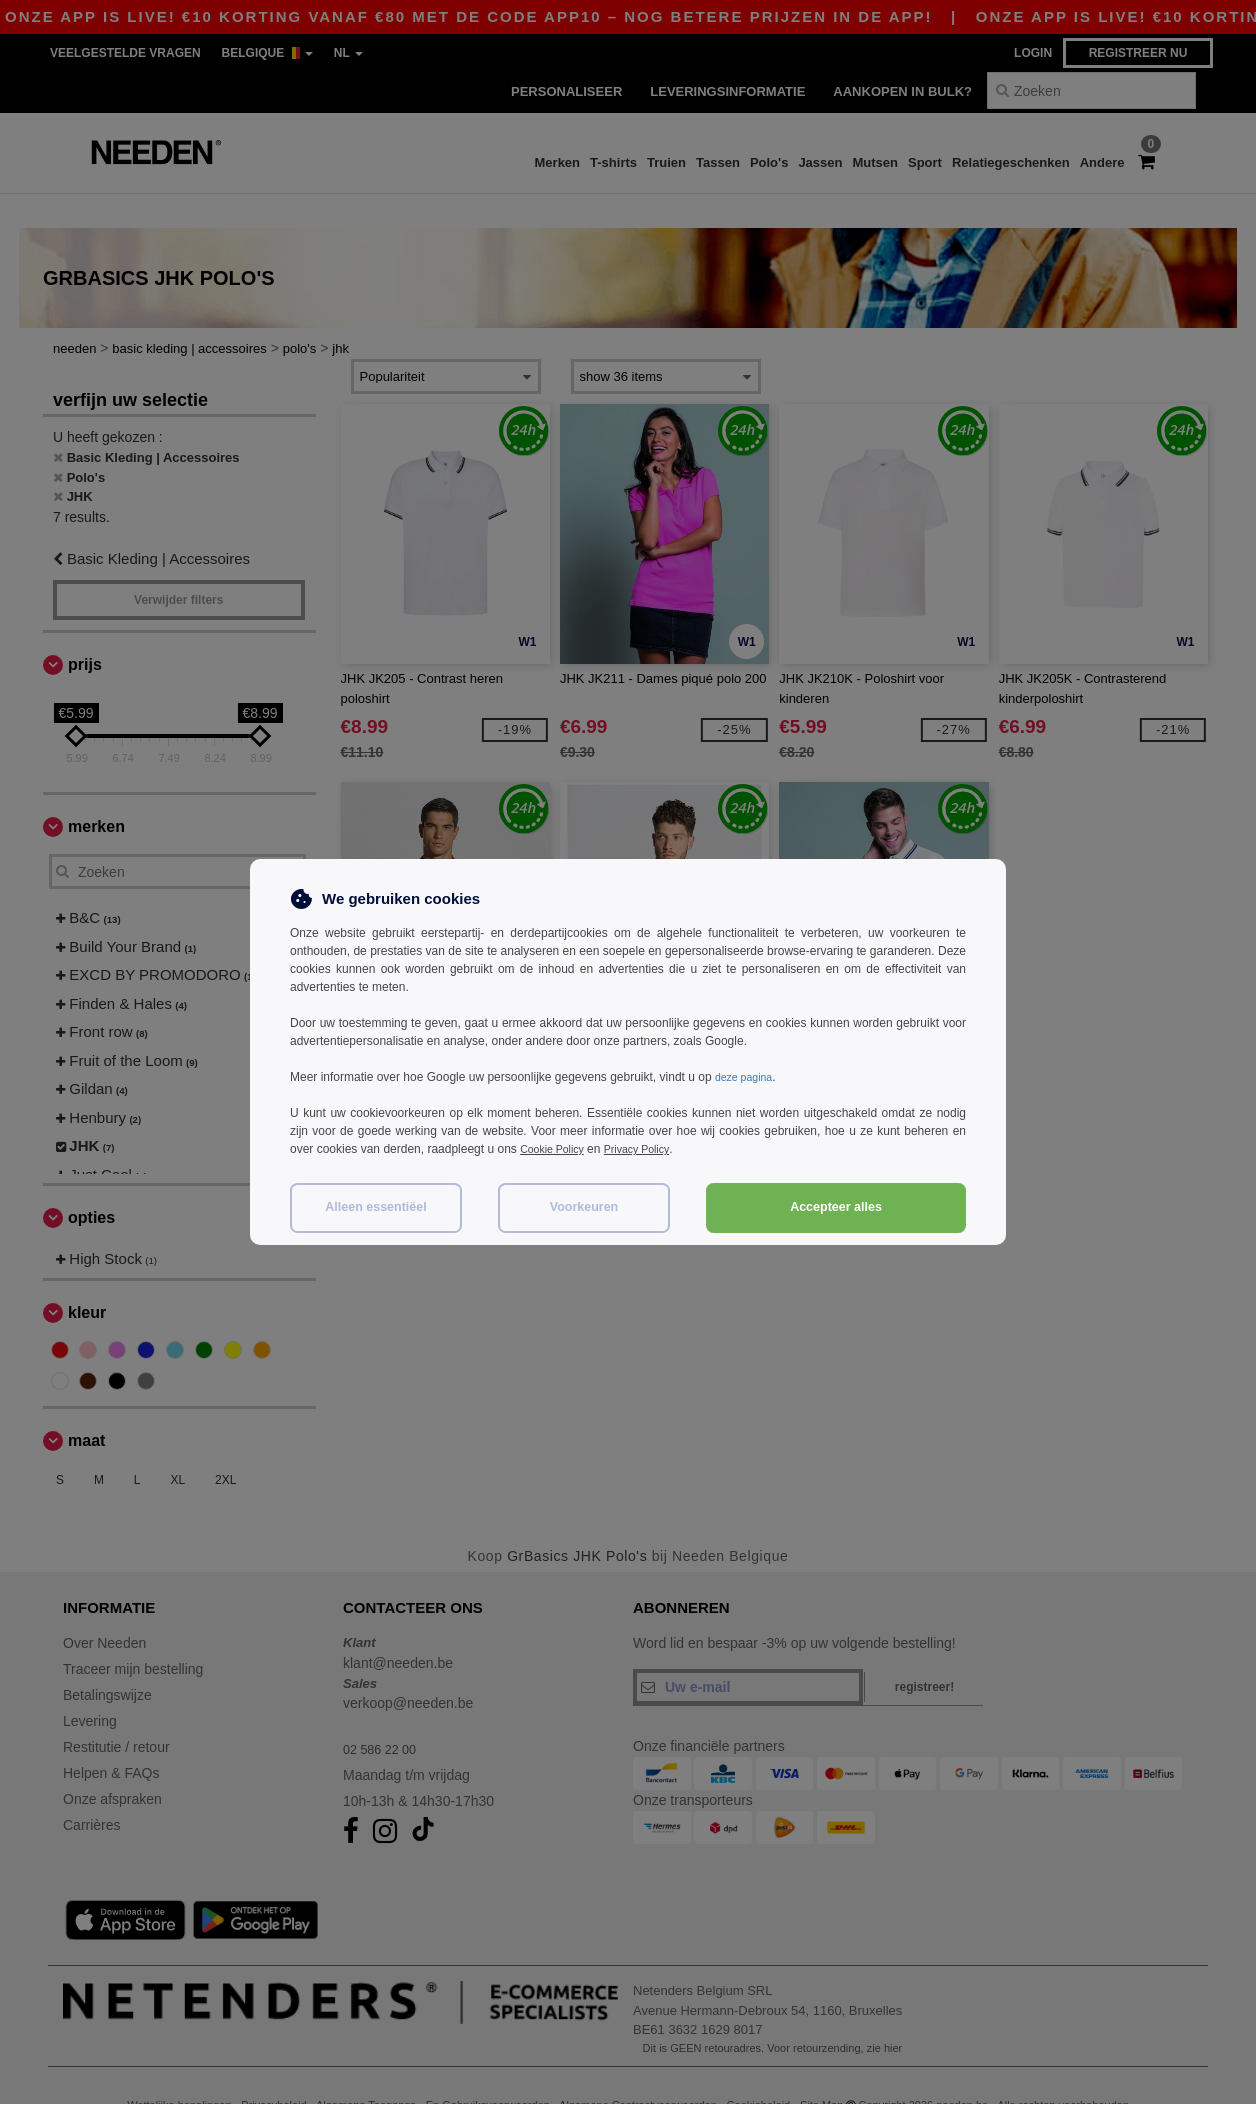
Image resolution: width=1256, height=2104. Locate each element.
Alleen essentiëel (375, 1207)
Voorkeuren (584, 1207)
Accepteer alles (836, 1207)
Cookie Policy (556, 1149)
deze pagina (747, 1077)
